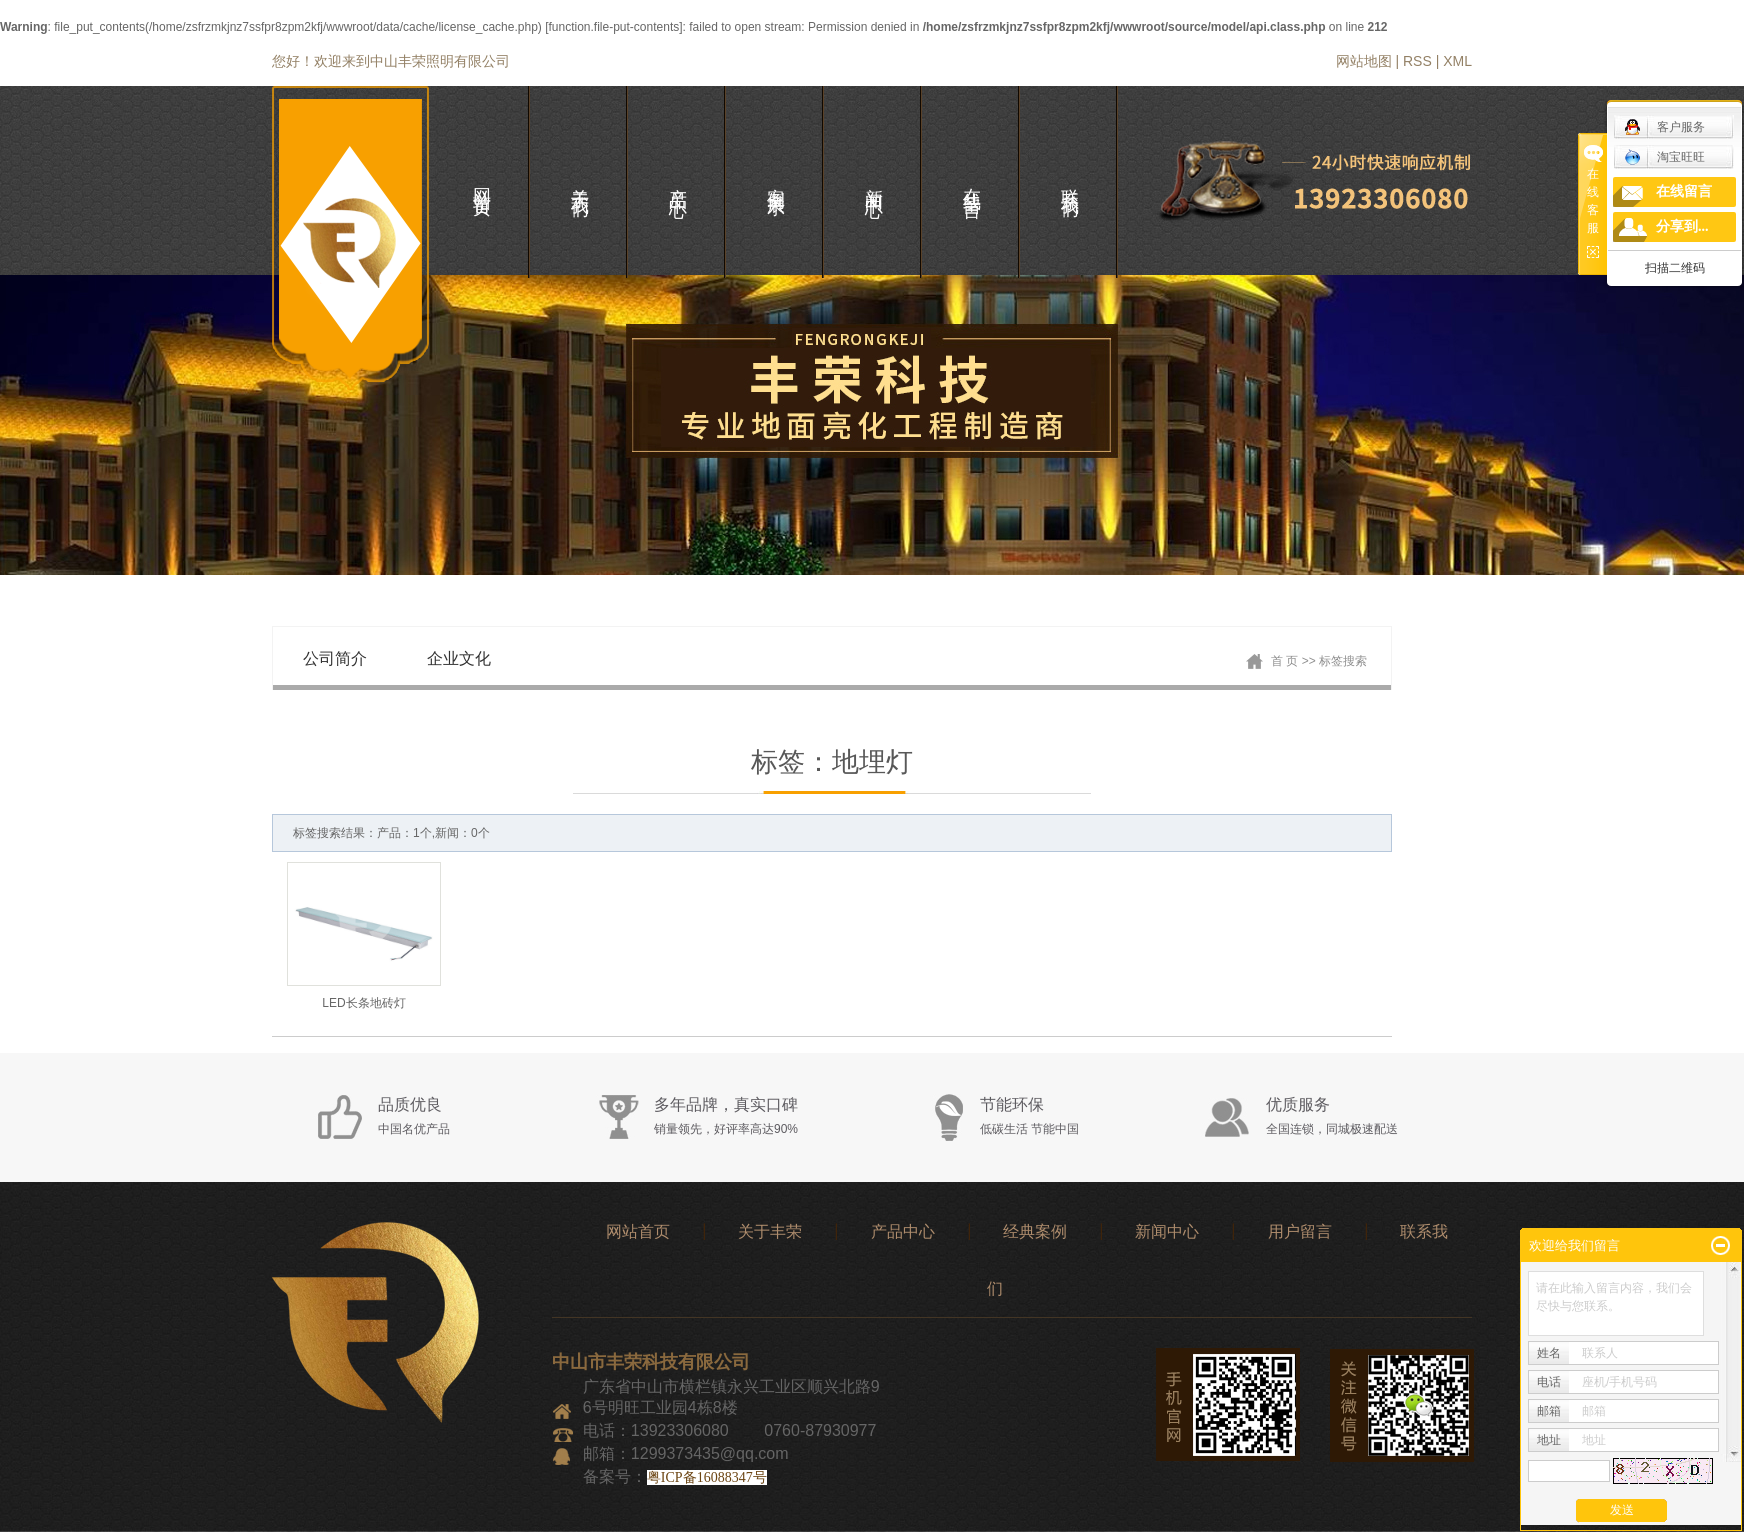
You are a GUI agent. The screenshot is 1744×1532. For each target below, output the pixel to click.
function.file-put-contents (613, 27)
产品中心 (903, 1231)
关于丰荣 (770, 1231)
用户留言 (1300, 1231)
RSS (1417, 61)
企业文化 (459, 658)
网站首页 (638, 1231)
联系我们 (1070, 182)
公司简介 (335, 658)
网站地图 (1364, 61)
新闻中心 (1167, 1231)
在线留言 (1684, 191)
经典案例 (1035, 1231)
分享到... (1682, 226)
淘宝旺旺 (1664, 157)
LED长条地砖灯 (363, 1003)
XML (1457, 61)
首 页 (1284, 661)
